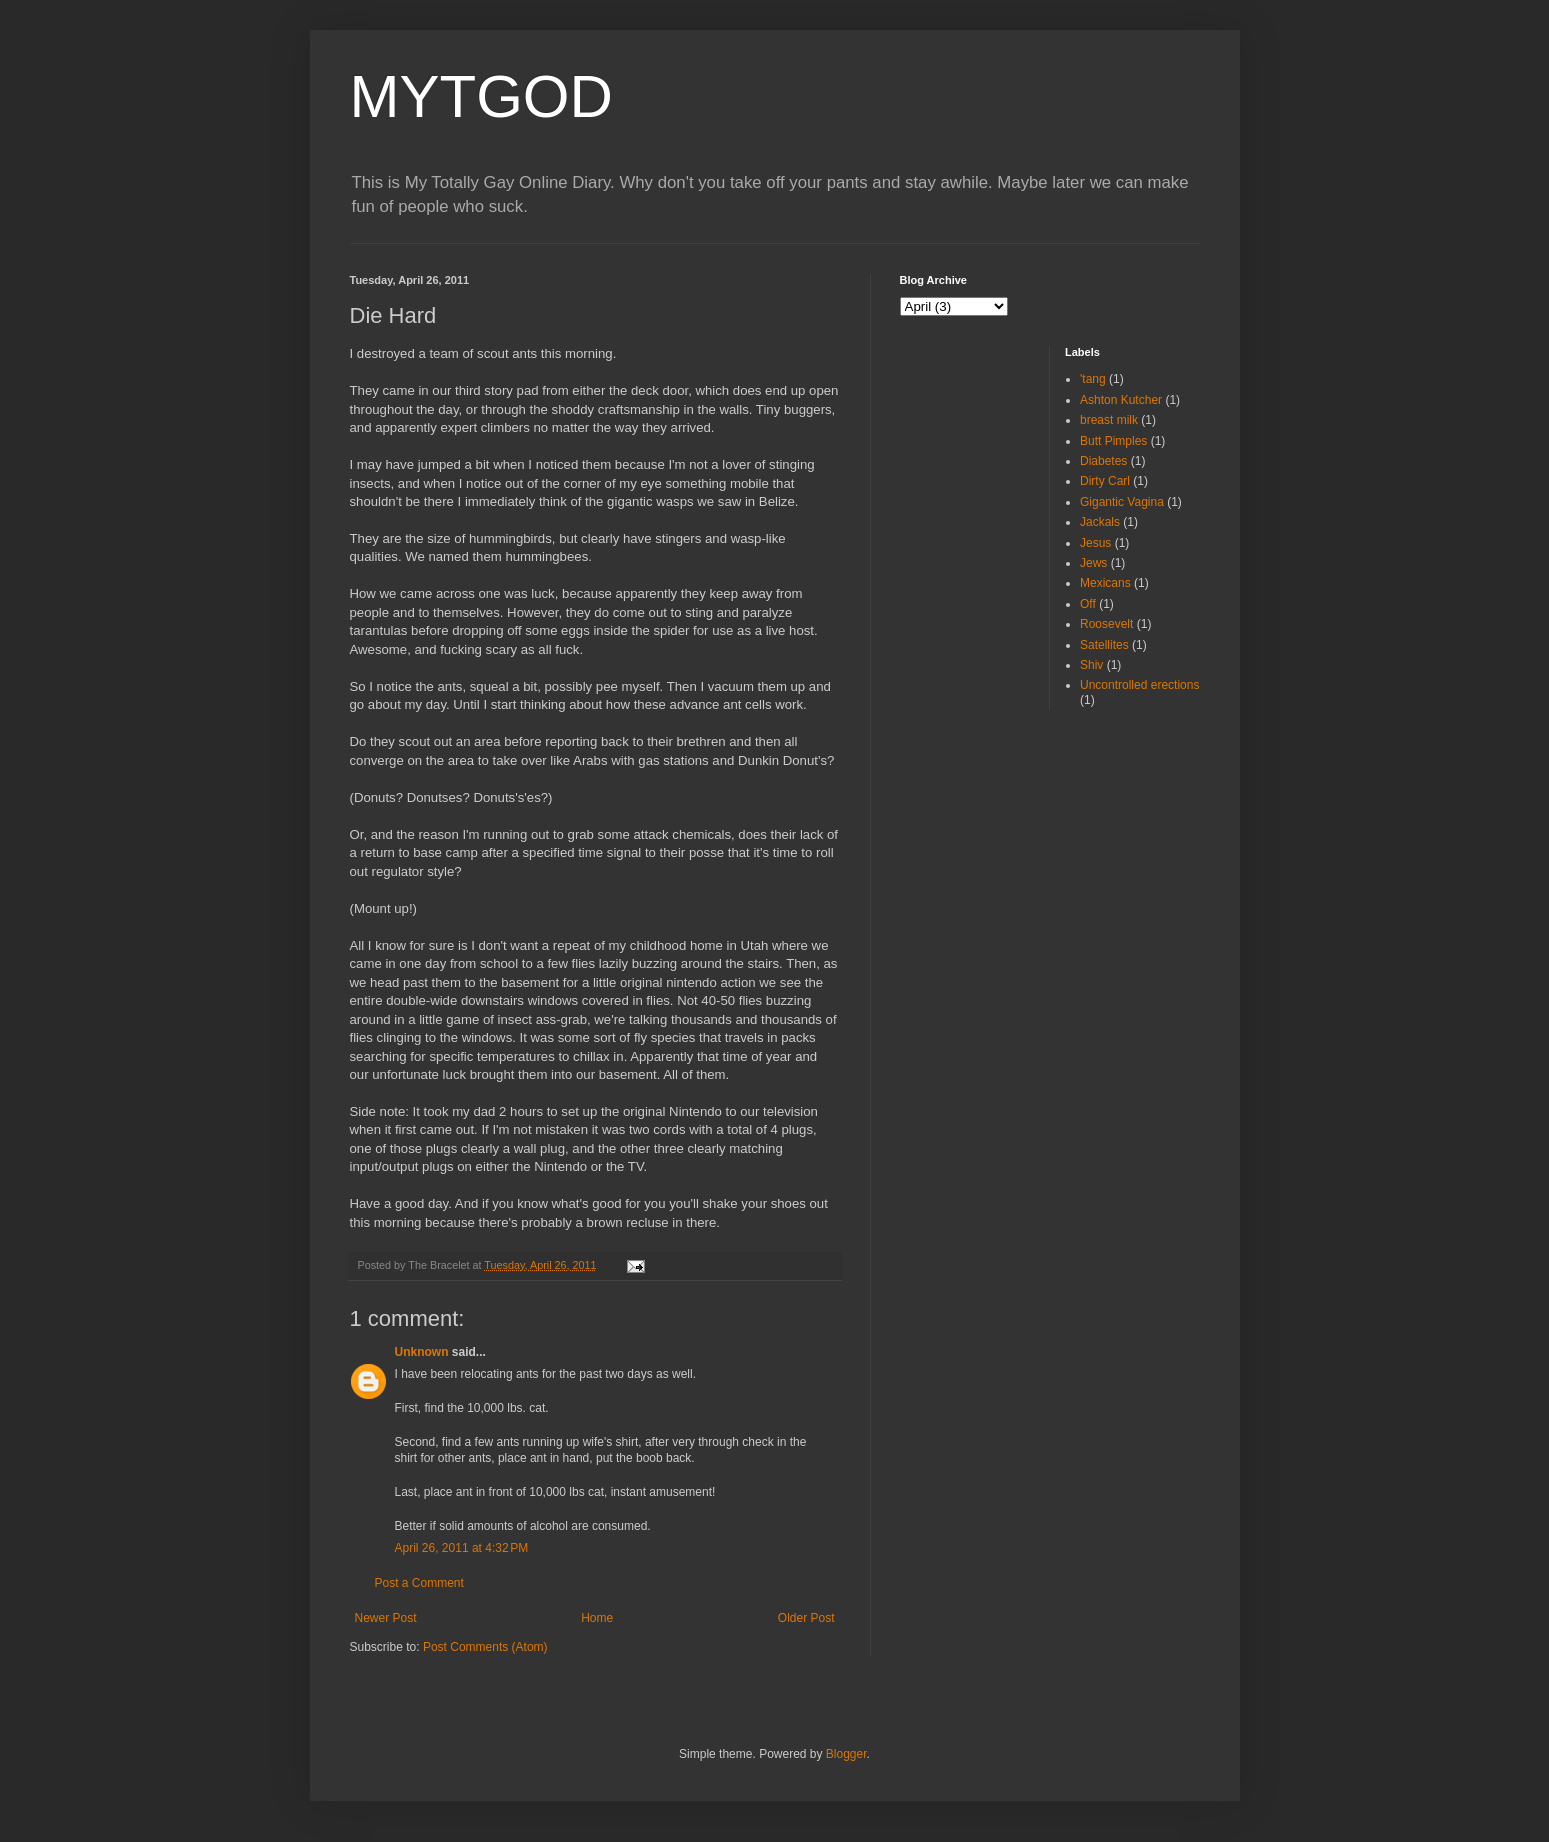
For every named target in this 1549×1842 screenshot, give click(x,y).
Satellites (1104, 645)
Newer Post (386, 1618)
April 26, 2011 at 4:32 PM (462, 1548)
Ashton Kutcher (1121, 400)
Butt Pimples (1113, 441)
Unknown (422, 1352)
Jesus (1095, 543)
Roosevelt (1106, 624)
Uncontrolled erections (1139, 685)
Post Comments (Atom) (485, 1647)
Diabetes (1103, 461)
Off (1088, 604)
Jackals (1100, 522)
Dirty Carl (1105, 481)
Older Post (806, 1618)
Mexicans (1105, 583)
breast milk (1109, 420)
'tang (1093, 379)
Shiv (1091, 665)
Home (597, 1618)
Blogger (846, 1754)
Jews (1093, 563)
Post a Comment (419, 1583)
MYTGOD (481, 96)
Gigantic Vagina (1122, 502)
